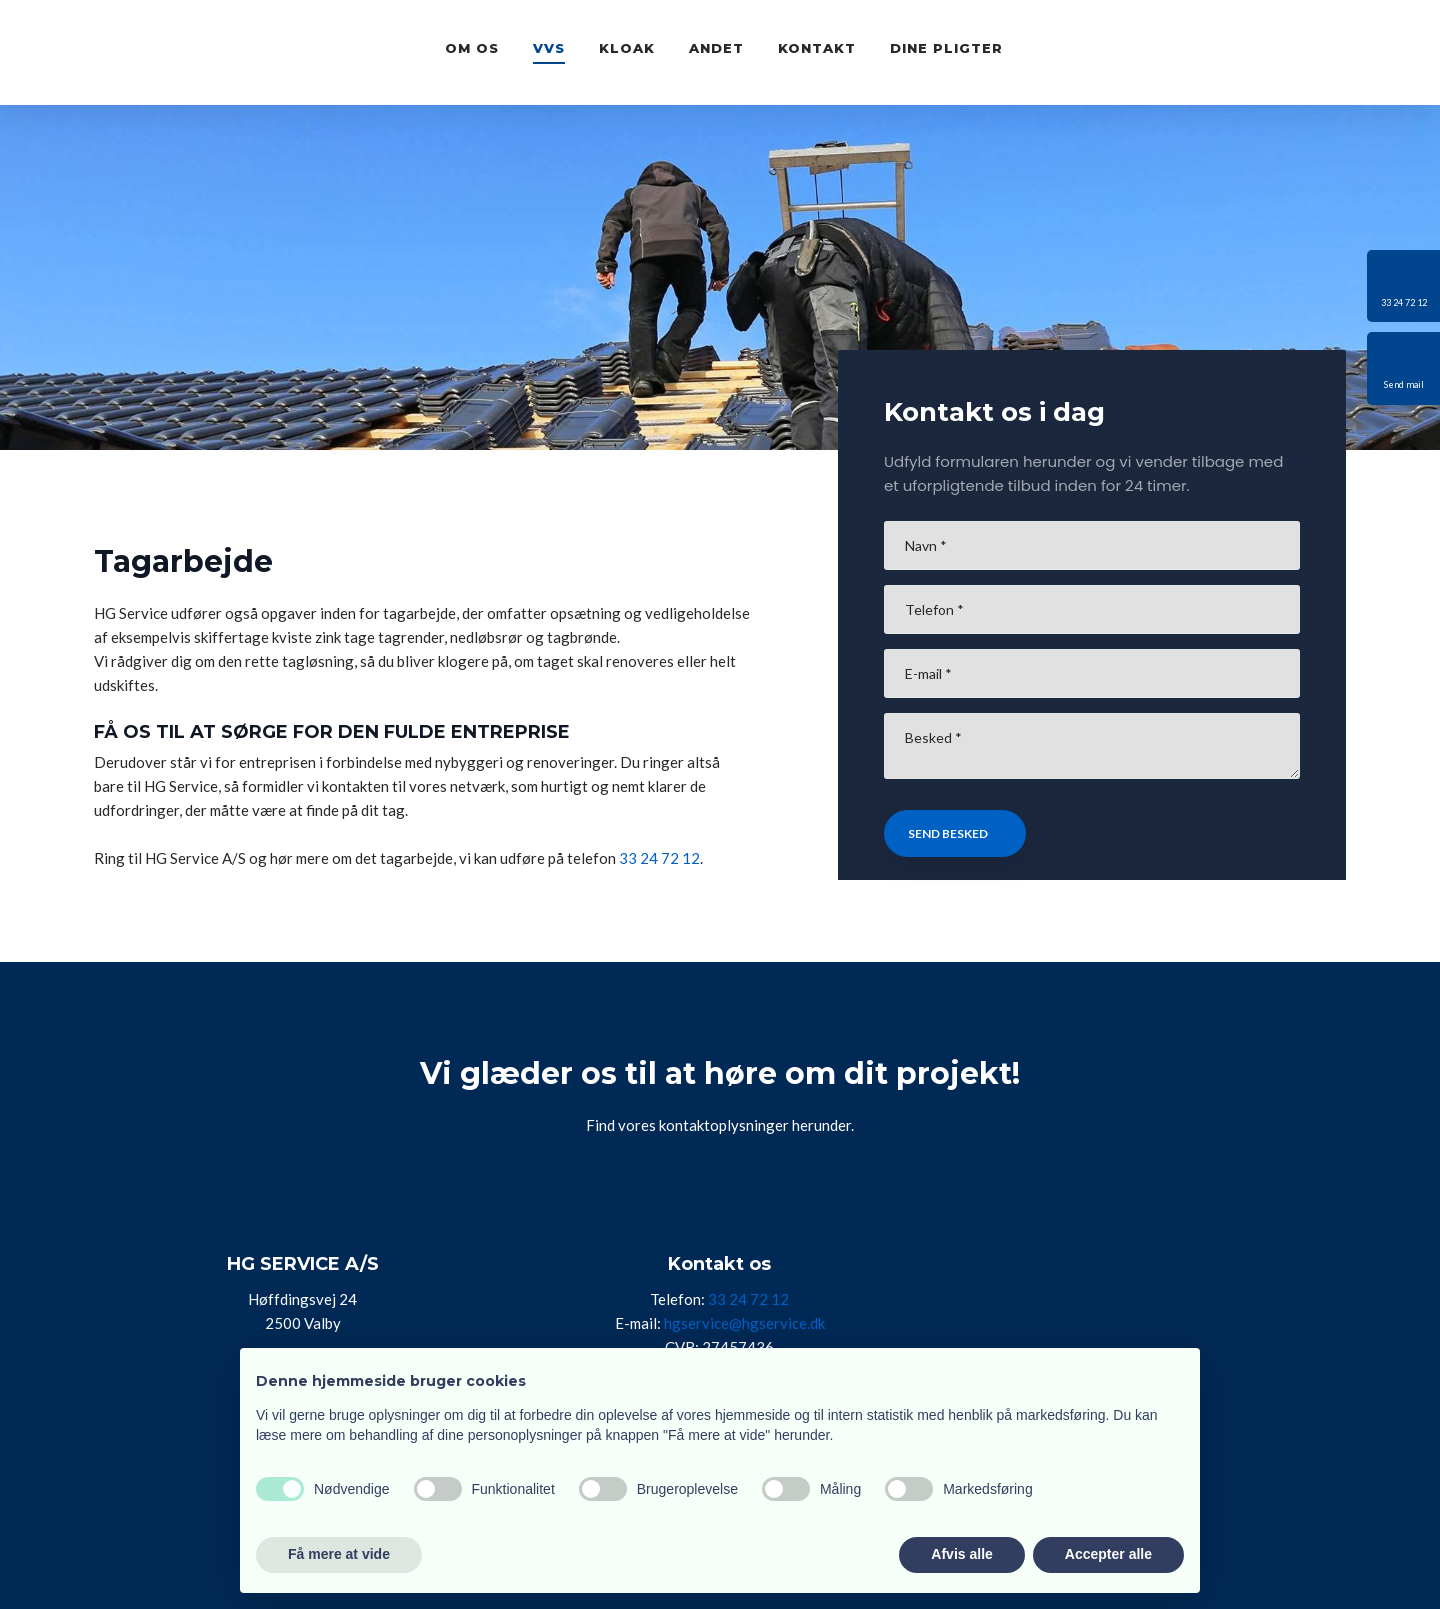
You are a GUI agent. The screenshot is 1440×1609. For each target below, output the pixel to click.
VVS (549, 48)
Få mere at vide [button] (339, 1554)
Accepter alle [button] (1108, 1554)
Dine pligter (946, 48)
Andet (716, 48)
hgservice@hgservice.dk (744, 1323)
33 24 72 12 (659, 858)
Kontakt (817, 48)
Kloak (627, 48)
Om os (472, 48)
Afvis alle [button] (961, 1554)
